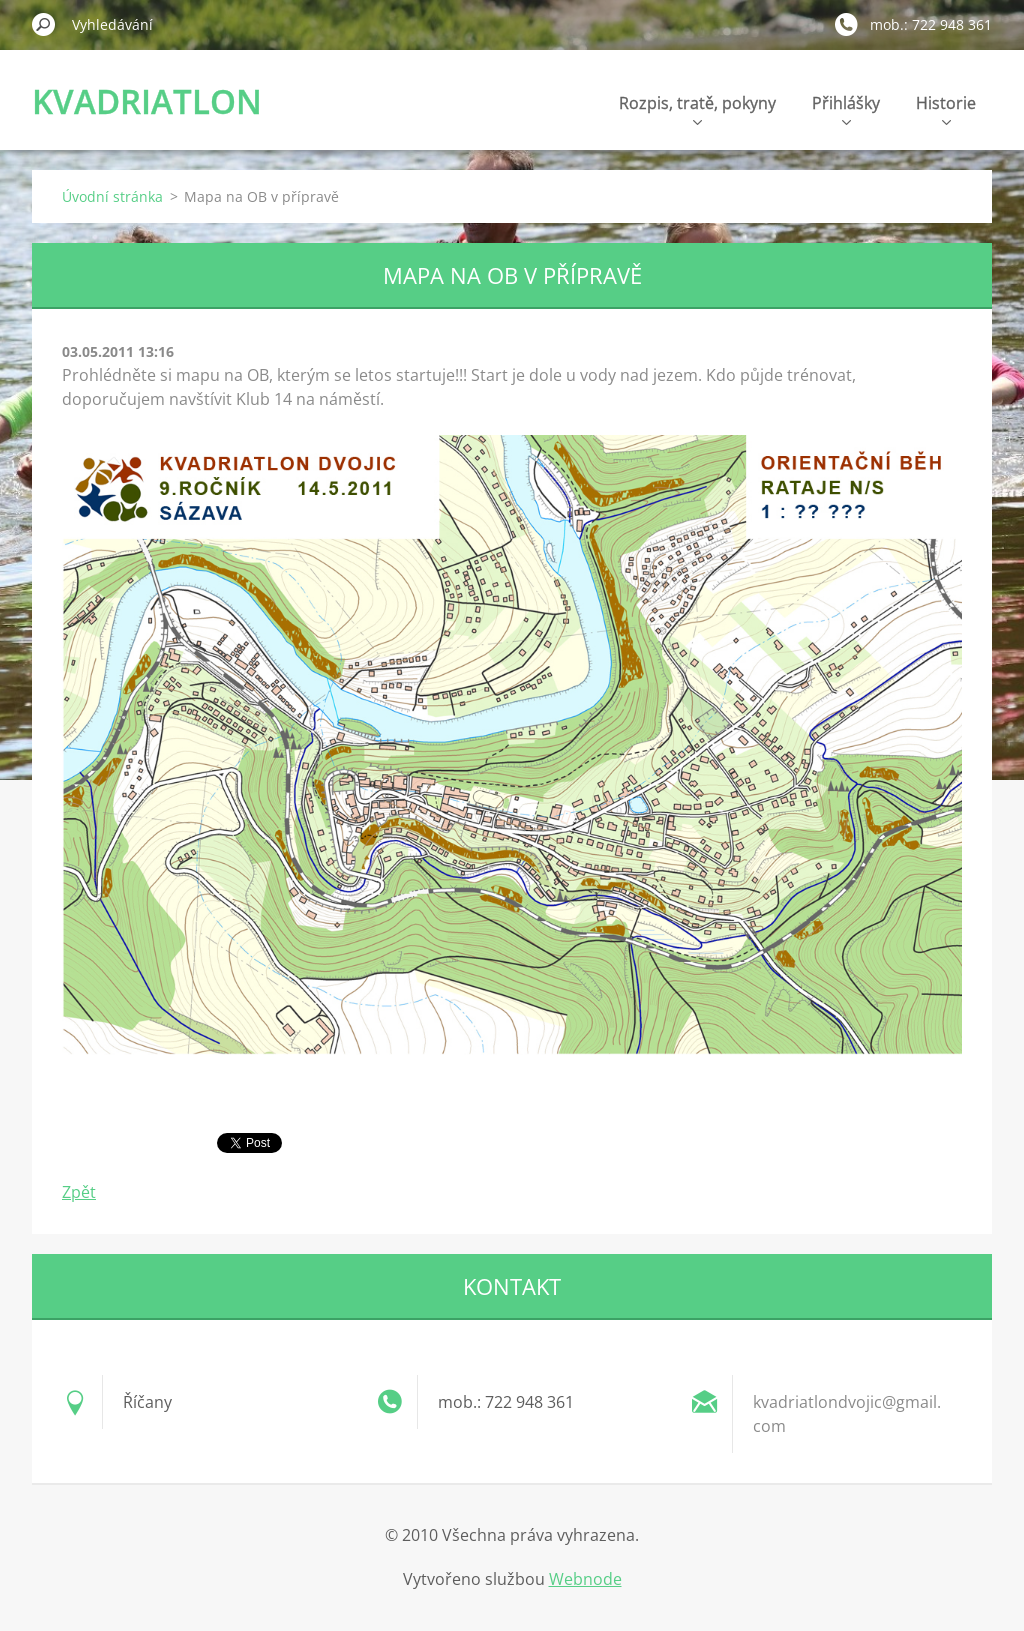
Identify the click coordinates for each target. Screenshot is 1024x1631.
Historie (946, 108)
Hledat (44, 24)
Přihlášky (846, 108)
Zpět (79, 1192)
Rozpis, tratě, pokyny (697, 108)
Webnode (585, 1579)
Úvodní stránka (112, 196)
